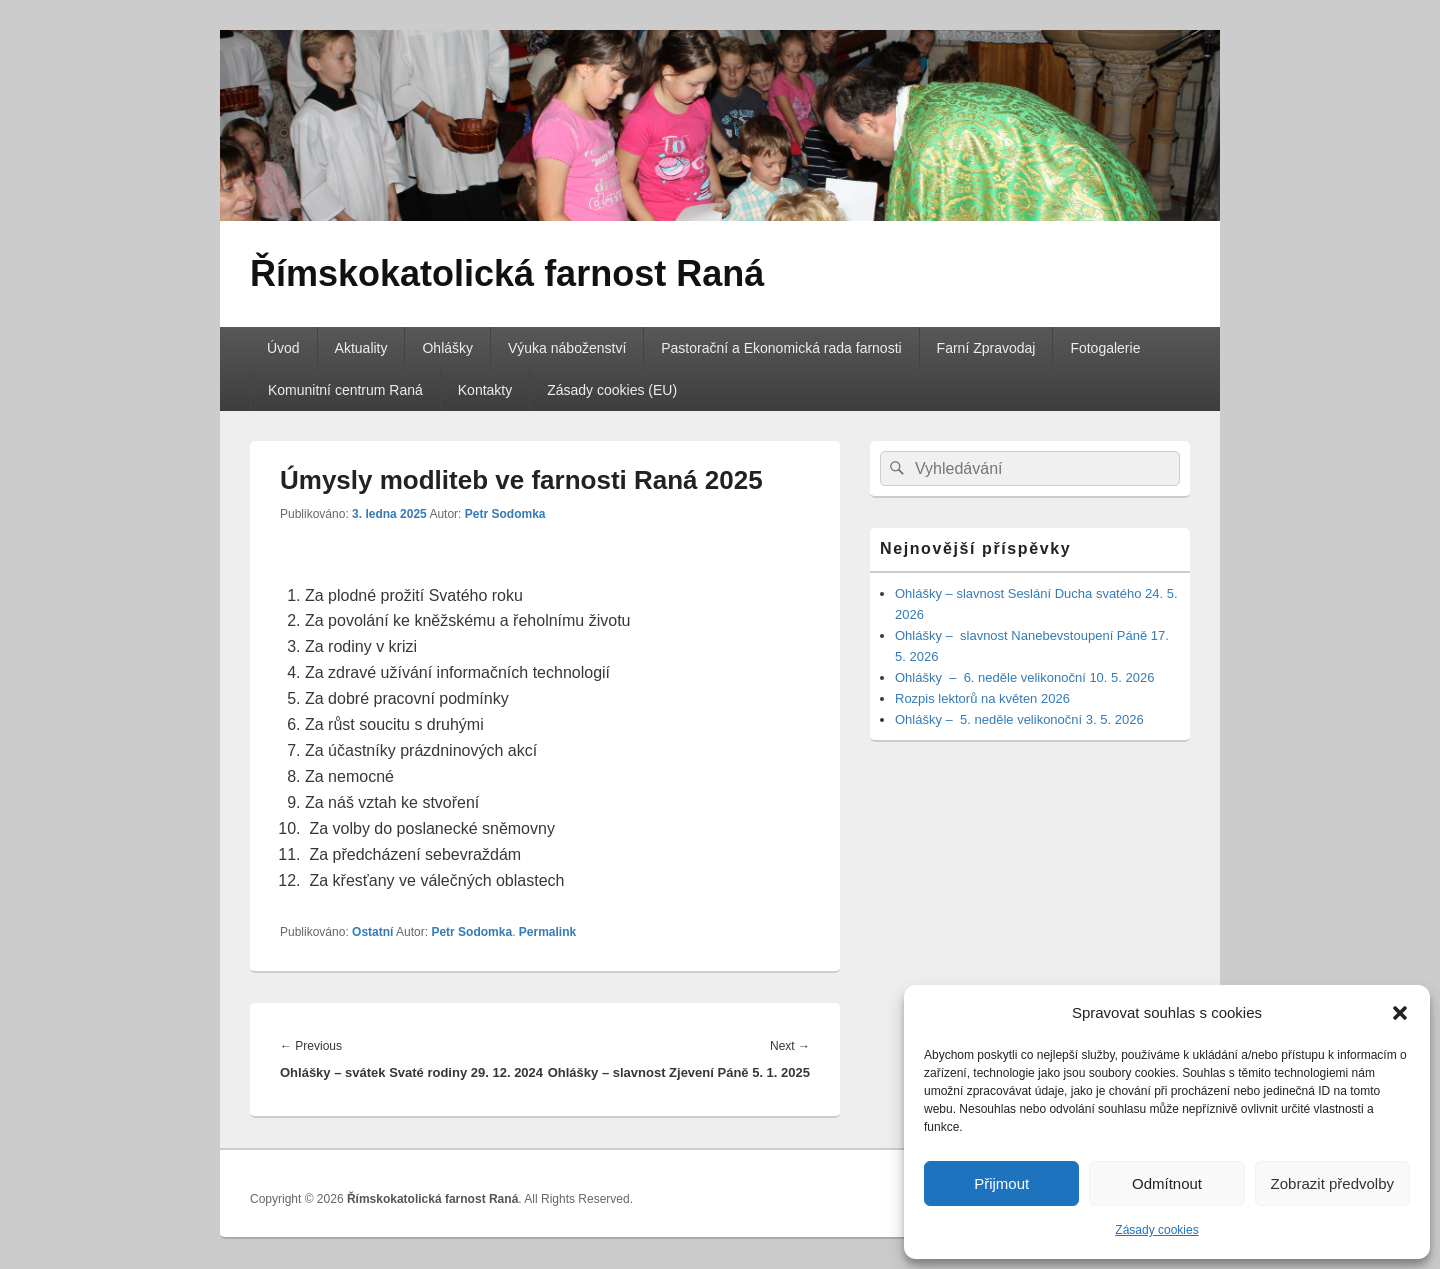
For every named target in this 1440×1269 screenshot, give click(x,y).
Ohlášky (447, 348)
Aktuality (361, 348)
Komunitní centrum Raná (345, 390)
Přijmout (1001, 1183)
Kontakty (485, 390)
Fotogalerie (1105, 348)
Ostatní (372, 932)
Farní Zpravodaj (986, 348)
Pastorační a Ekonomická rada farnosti (781, 348)
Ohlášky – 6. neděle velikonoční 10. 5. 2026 (1026, 677)
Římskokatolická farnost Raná (507, 273)
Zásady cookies (1156, 1230)
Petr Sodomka (505, 514)
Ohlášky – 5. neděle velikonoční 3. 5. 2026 (1019, 719)
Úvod (283, 348)
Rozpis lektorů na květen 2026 (982, 698)
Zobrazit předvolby (1332, 1183)
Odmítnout (1167, 1183)
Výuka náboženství (567, 348)
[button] (1400, 1013)
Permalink (547, 932)
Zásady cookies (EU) (612, 390)
